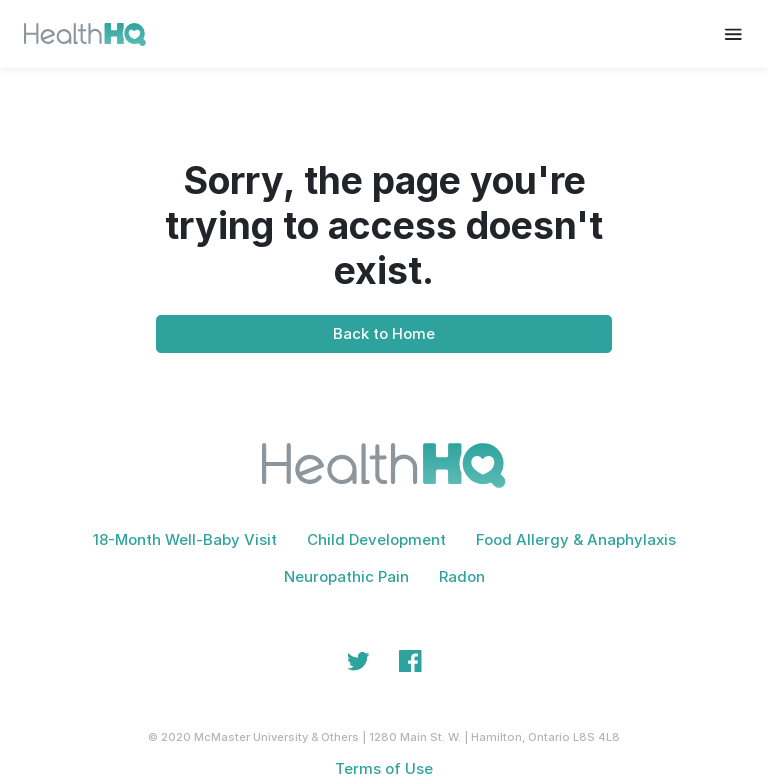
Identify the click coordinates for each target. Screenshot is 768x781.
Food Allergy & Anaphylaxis (576, 539)
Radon (462, 576)
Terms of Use (384, 768)
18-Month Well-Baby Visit (185, 539)
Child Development (376, 539)
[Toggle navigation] (733, 34)
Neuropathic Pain (346, 576)
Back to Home (384, 333)
